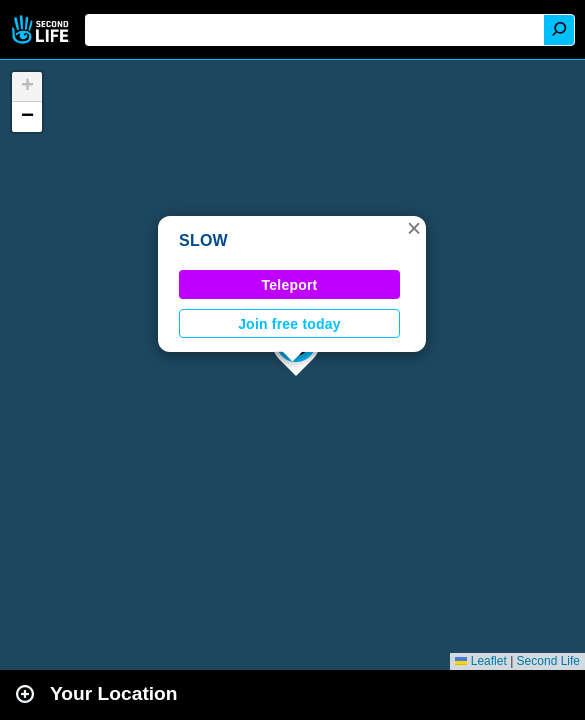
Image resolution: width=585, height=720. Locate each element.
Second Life (42, 29)
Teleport (290, 285)
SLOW (203, 240)
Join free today (289, 324)
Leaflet (480, 661)
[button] (414, 228)
